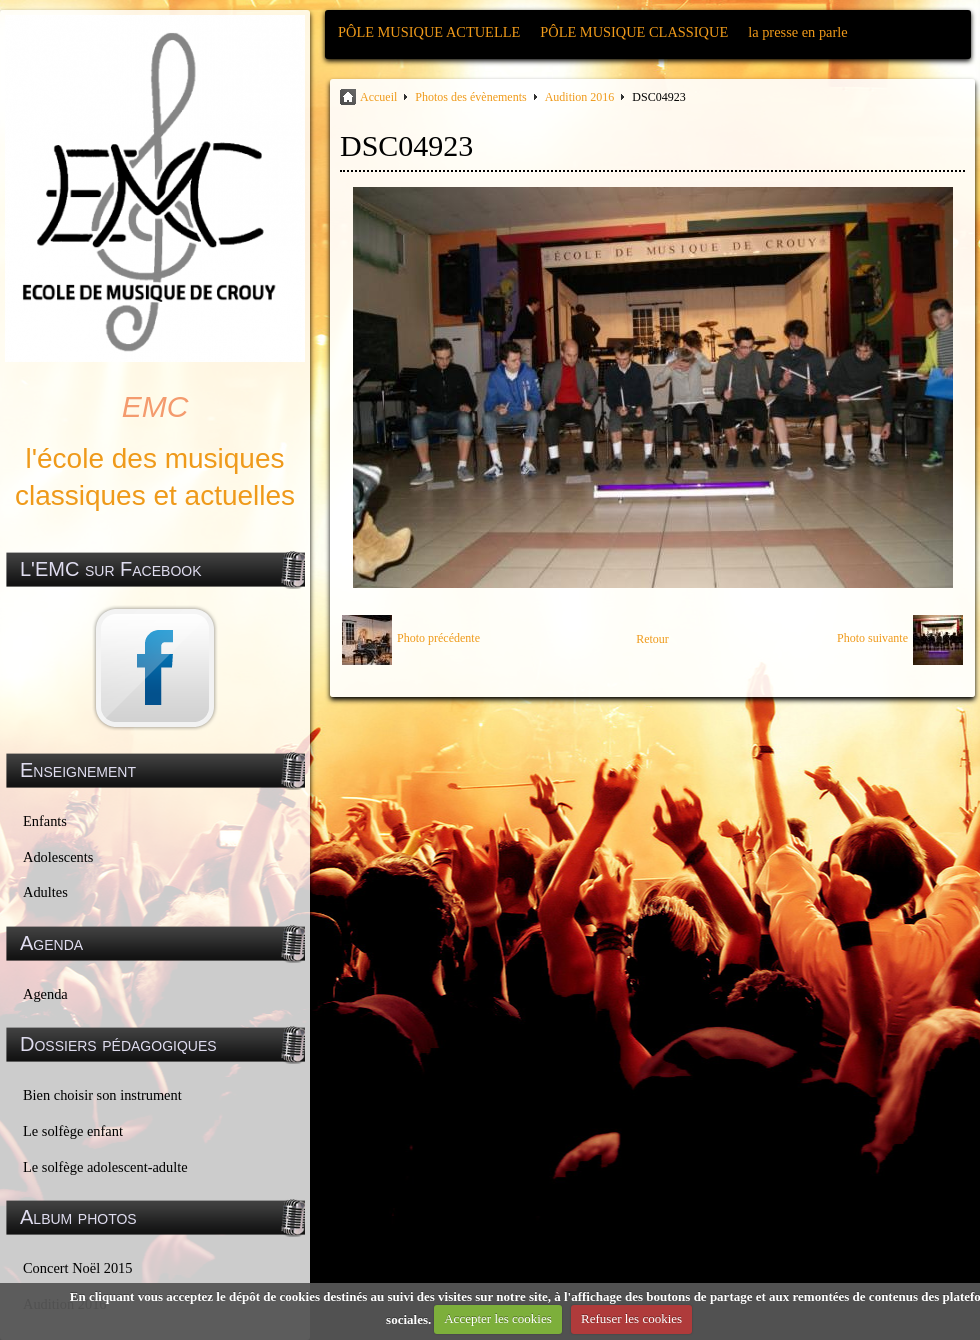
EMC (155, 406)
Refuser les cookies (631, 1318)
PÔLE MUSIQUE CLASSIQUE (634, 32)
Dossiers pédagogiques (118, 1044)
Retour (652, 639)
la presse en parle (797, 32)
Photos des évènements (470, 97)
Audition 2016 (580, 97)
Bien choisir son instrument (102, 1095)
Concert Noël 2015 (78, 1268)
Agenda (45, 994)
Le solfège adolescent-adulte (105, 1167)
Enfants (45, 821)
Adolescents (58, 857)
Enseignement (78, 770)
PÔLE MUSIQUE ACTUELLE (429, 32)
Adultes (45, 892)
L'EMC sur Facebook (111, 569)
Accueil (378, 97)
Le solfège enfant (73, 1131)
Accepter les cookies (498, 1318)
